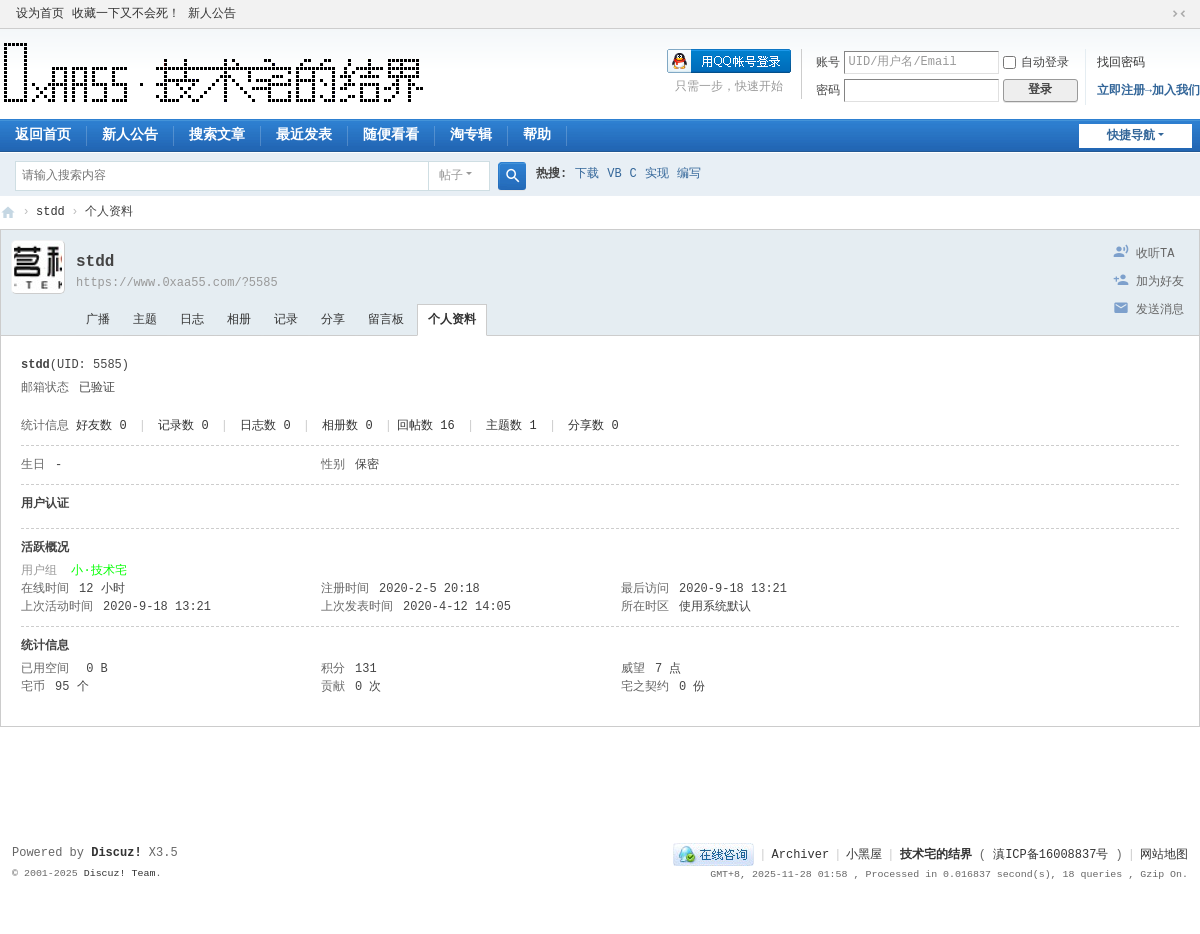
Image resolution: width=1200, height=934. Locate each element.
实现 (657, 174)
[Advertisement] (600, 777)
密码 (828, 91)
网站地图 (1164, 855)
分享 (333, 320)
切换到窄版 (1179, 14)
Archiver (801, 855)
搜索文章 (217, 135)
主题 (145, 320)
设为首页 (40, 14)
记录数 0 (183, 426)
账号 (828, 63)
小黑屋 (864, 855)
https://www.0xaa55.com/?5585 (177, 283)
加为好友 (1160, 282)
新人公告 (212, 14)
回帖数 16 (426, 426)
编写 (689, 174)
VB (614, 174)
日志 (192, 320)
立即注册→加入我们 (1148, 91)
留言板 (386, 320)
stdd (50, 212)
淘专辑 (471, 135)
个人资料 (452, 320)
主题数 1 (511, 426)
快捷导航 (1131, 136)
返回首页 (43, 135)
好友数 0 (101, 426)
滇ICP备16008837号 (1050, 855)
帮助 (537, 135)
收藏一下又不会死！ (126, 14)
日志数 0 (265, 426)
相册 (239, 320)
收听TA (1155, 254)
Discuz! (116, 853)
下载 (587, 174)
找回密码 (1121, 63)
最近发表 (304, 135)
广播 (98, 320)
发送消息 (1160, 310)
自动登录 (1036, 63)
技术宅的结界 (8, 212)
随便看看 (391, 135)
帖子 (451, 176)
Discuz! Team (120, 873)
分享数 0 (593, 426)
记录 (286, 320)
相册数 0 (347, 426)
